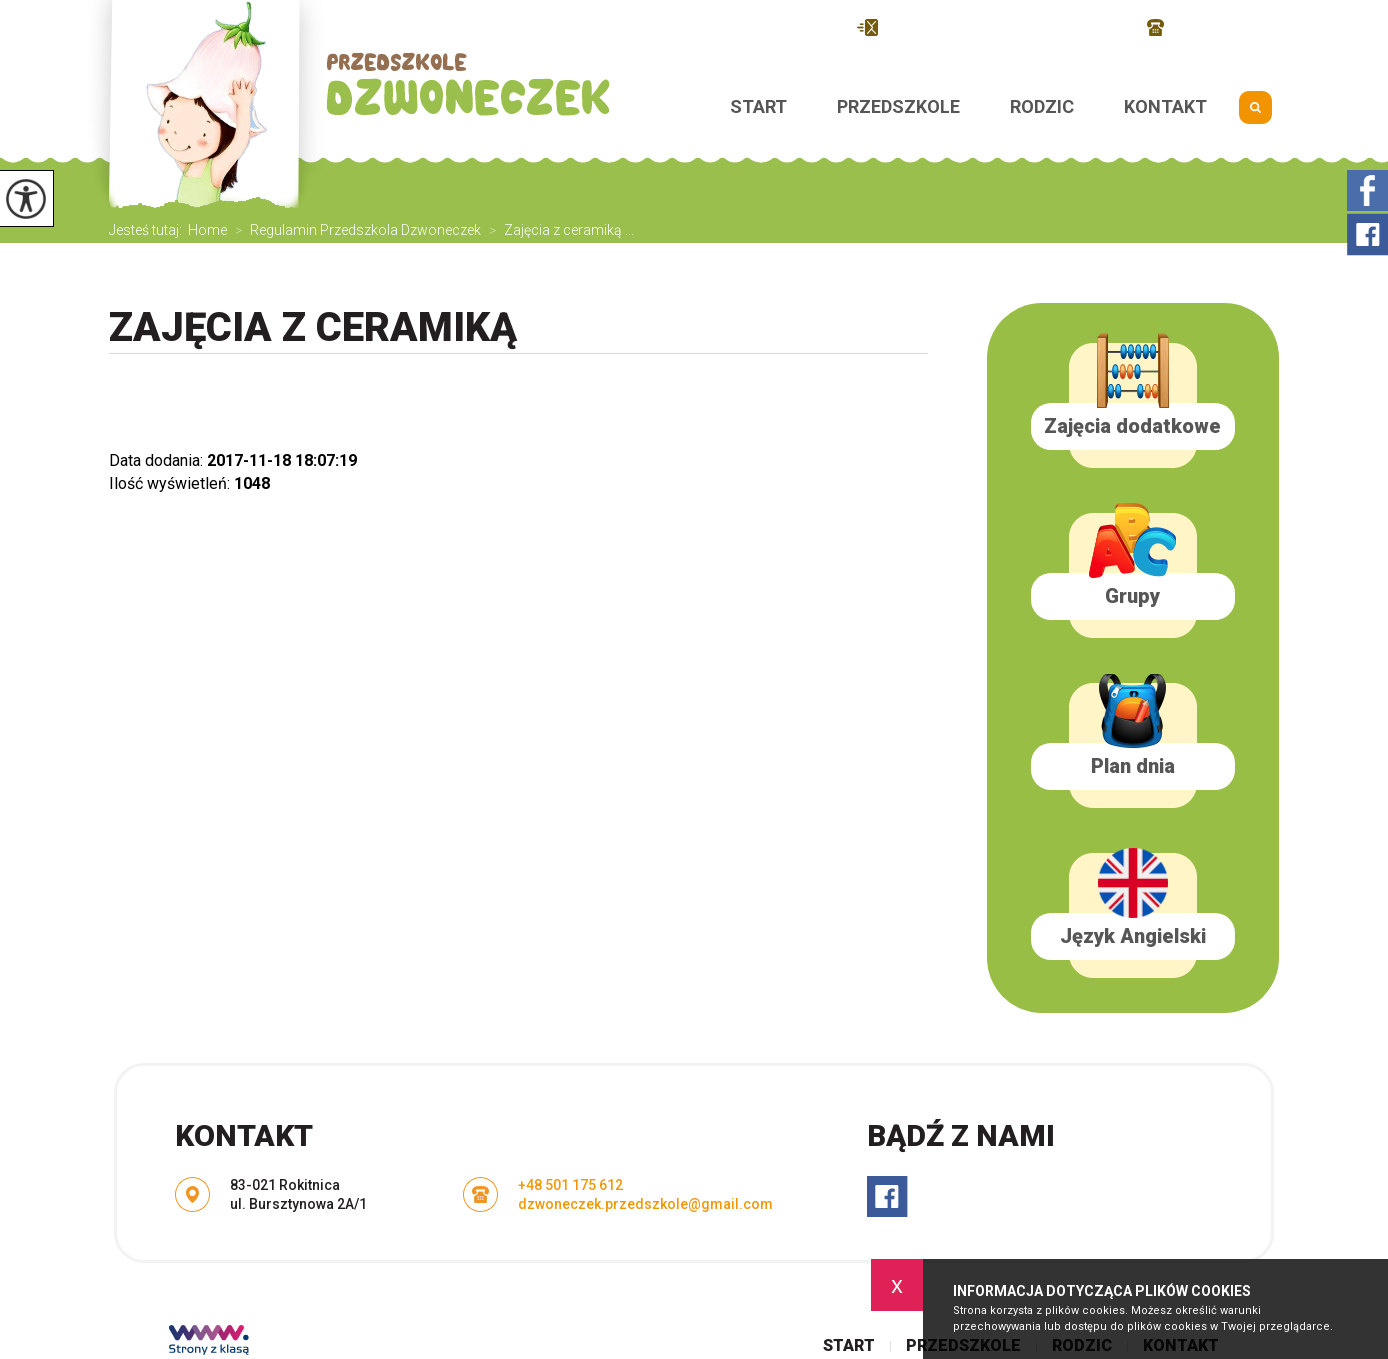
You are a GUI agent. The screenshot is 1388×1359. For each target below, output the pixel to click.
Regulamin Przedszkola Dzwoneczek (354, 230)
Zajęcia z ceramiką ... (557, 230)
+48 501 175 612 (1213, 27)
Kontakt (1165, 107)
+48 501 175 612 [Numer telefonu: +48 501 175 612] (570, 1185)
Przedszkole (898, 107)
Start (758, 107)
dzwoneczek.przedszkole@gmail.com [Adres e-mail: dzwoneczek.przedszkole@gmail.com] (645, 1204)
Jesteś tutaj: (148, 230)
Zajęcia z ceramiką (313, 327)
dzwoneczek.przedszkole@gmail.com (992, 27)
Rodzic (1042, 107)
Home (207, 230)
